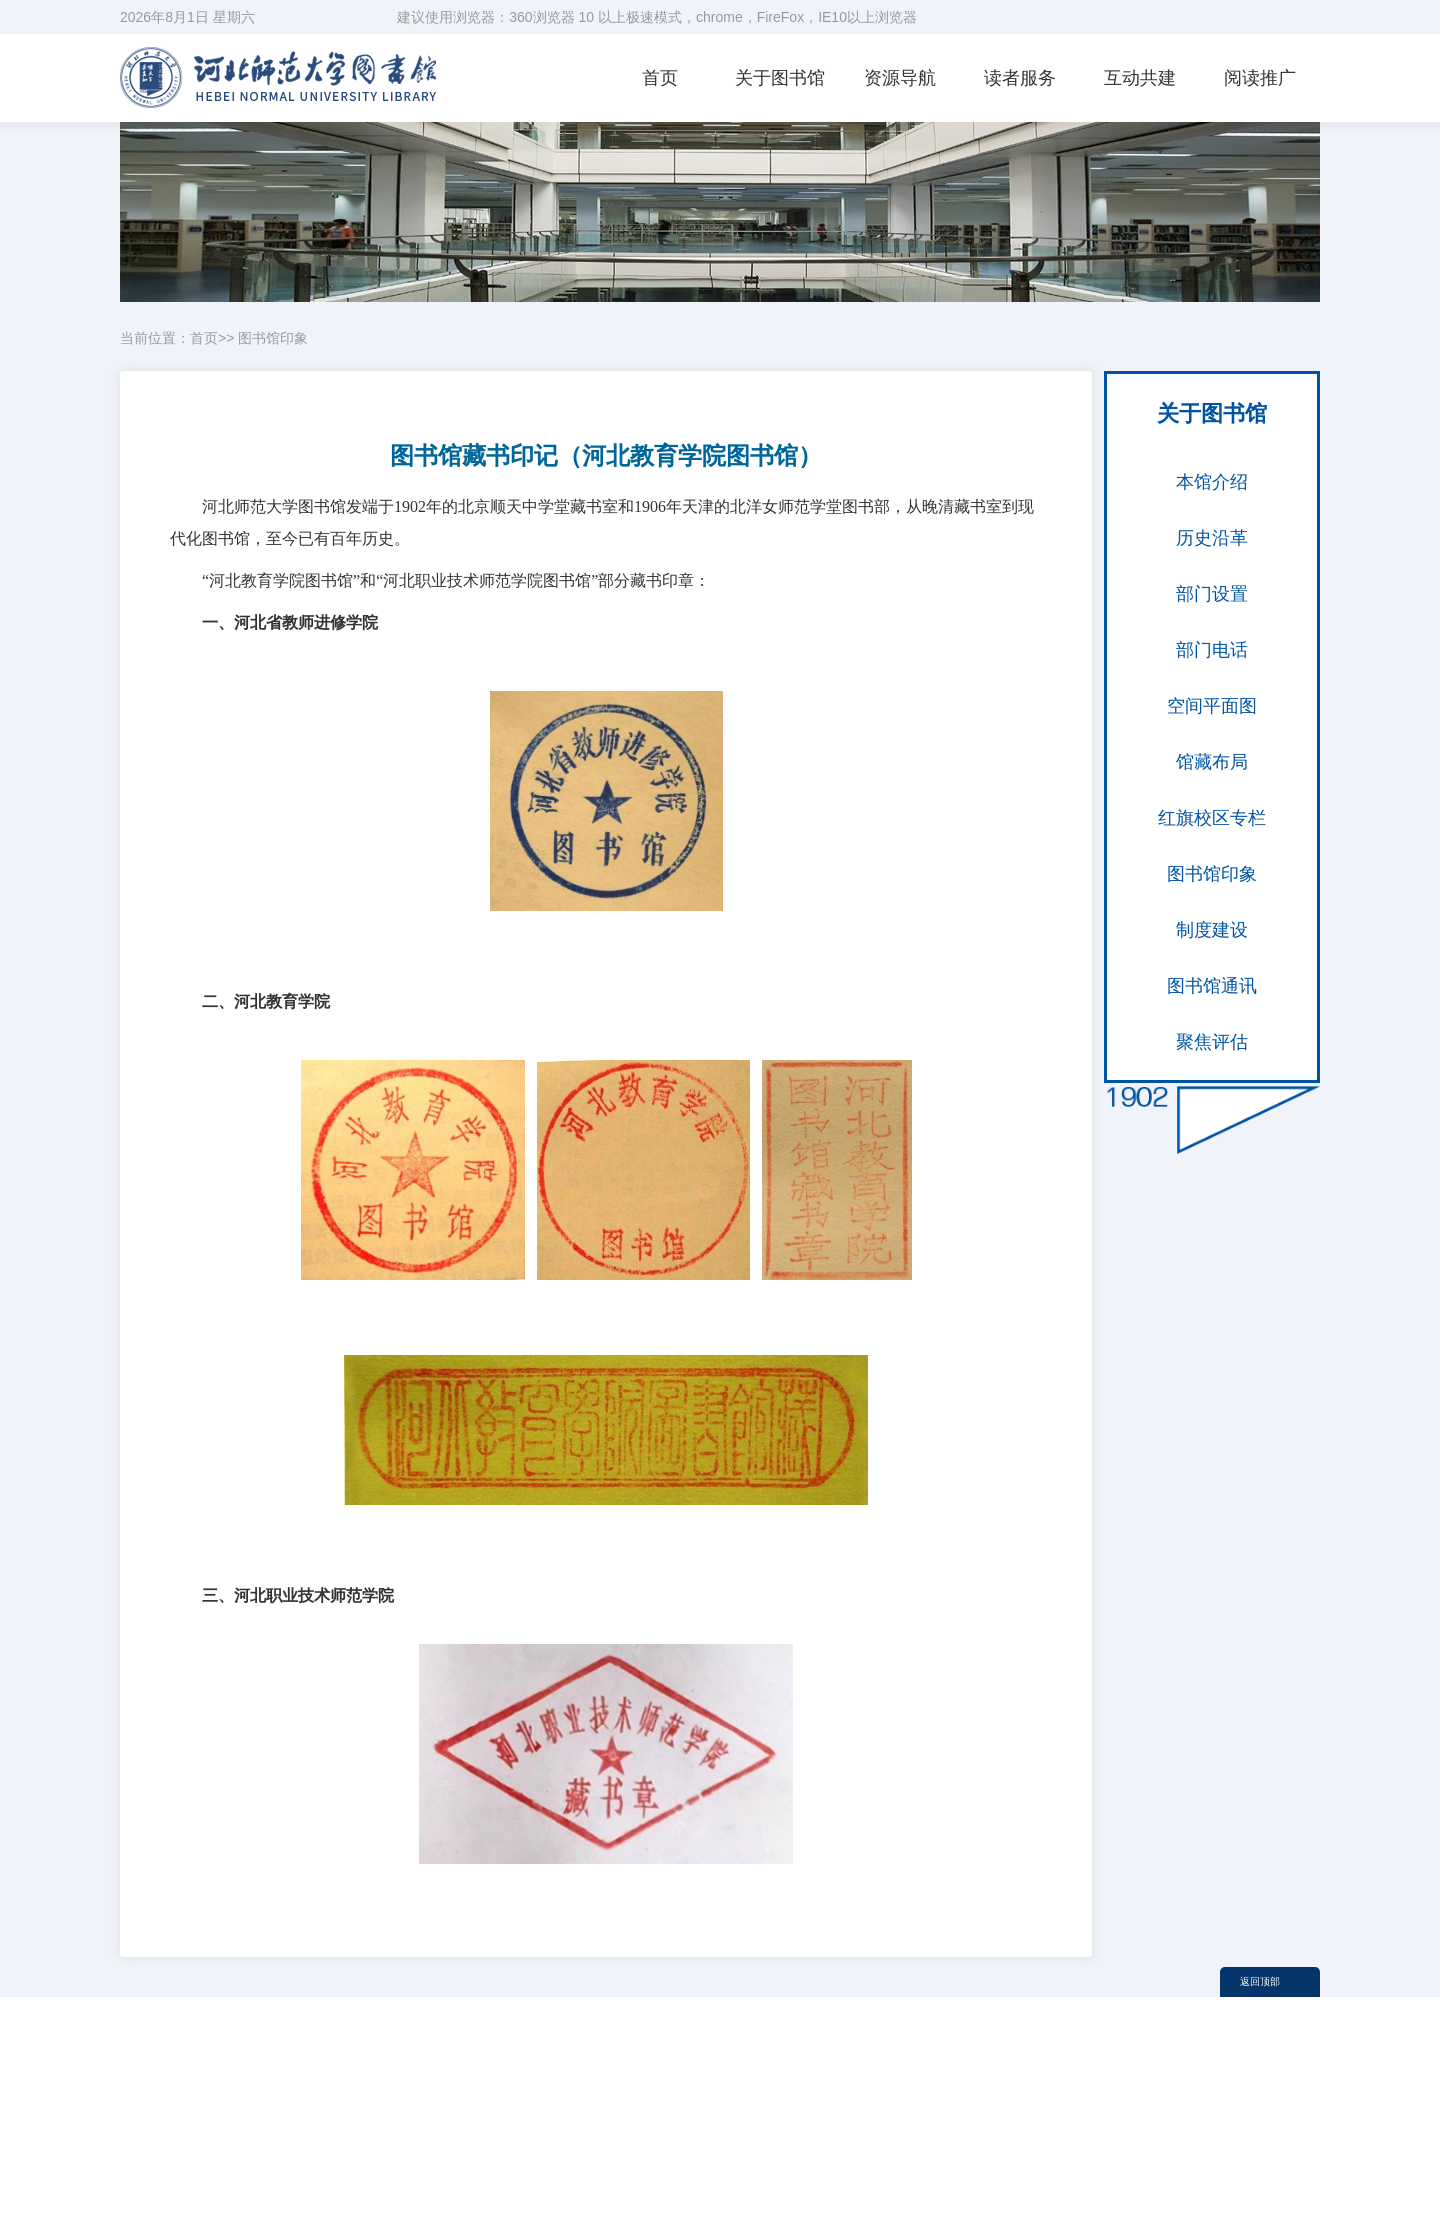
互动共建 (1140, 78)
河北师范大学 (1147, 2111)
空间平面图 (1212, 706)
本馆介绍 (1212, 482)
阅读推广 (1260, 78)
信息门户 (1018, 2135)
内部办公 (903, 2135)
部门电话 (1212, 650)
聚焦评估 (1212, 1042)
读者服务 (1020, 78)
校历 (1234, 2111)
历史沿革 (1212, 538)
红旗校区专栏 (1212, 818)
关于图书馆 (780, 78)
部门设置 (1212, 594)
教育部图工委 (917, 2111)
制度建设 (1212, 930)
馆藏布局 (1212, 762)
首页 (660, 78)
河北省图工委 (1032, 2111)
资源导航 (900, 78)
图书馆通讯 (1212, 986)
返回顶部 (1260, 1981)
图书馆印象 (273, 338)
